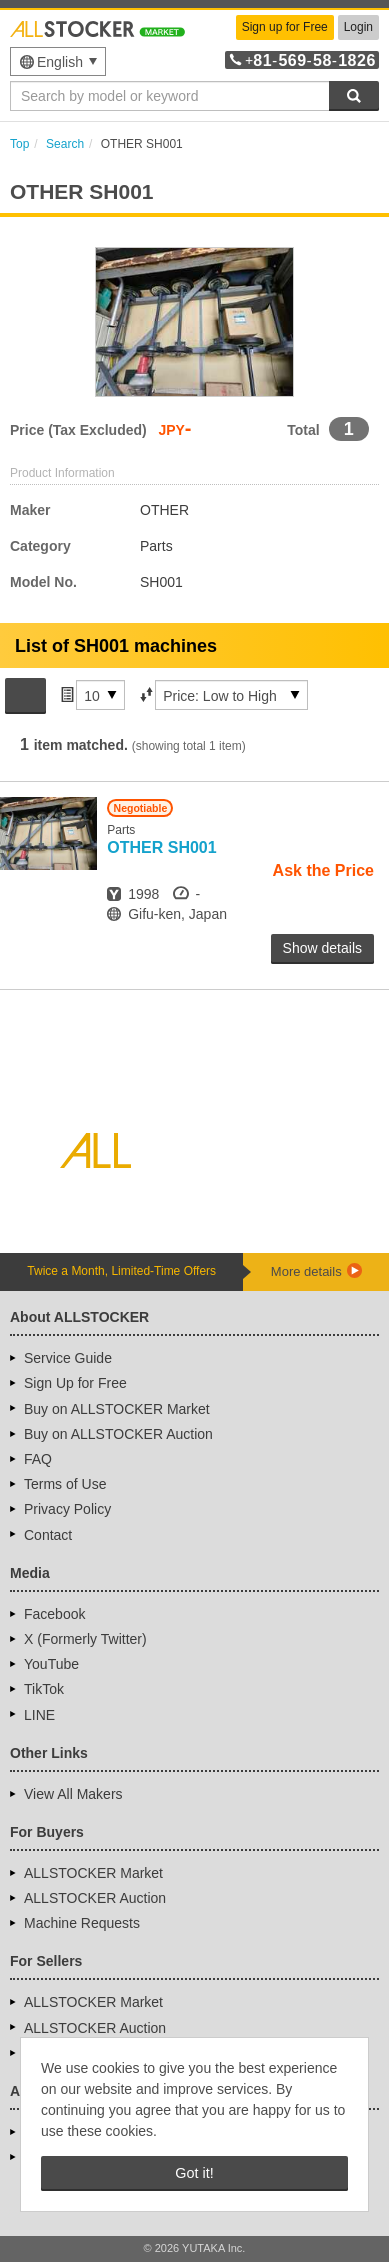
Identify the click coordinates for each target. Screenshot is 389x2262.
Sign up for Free (285, 27)
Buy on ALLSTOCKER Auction (118, 1434)
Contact (48, 1535)
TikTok (44, 1689)
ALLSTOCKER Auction (95, 1898)
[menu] (58, 61)
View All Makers (73, 1794)
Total (303, 430)
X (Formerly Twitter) (85, 1639)
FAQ (38, 1459)
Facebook (54, 1614)
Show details (322, 948)
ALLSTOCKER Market (93, 1873)
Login (358, 27)
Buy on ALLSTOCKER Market (117, 1409)
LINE (39, 1715)
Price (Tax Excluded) (78, 430)
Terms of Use (65, 1484)
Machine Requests (82, 1923)
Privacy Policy (67, 1509)
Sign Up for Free (75, 1383)
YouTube (51, 1664)
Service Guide (68, 1358)
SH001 (161, 847)
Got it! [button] (194, 2173)
